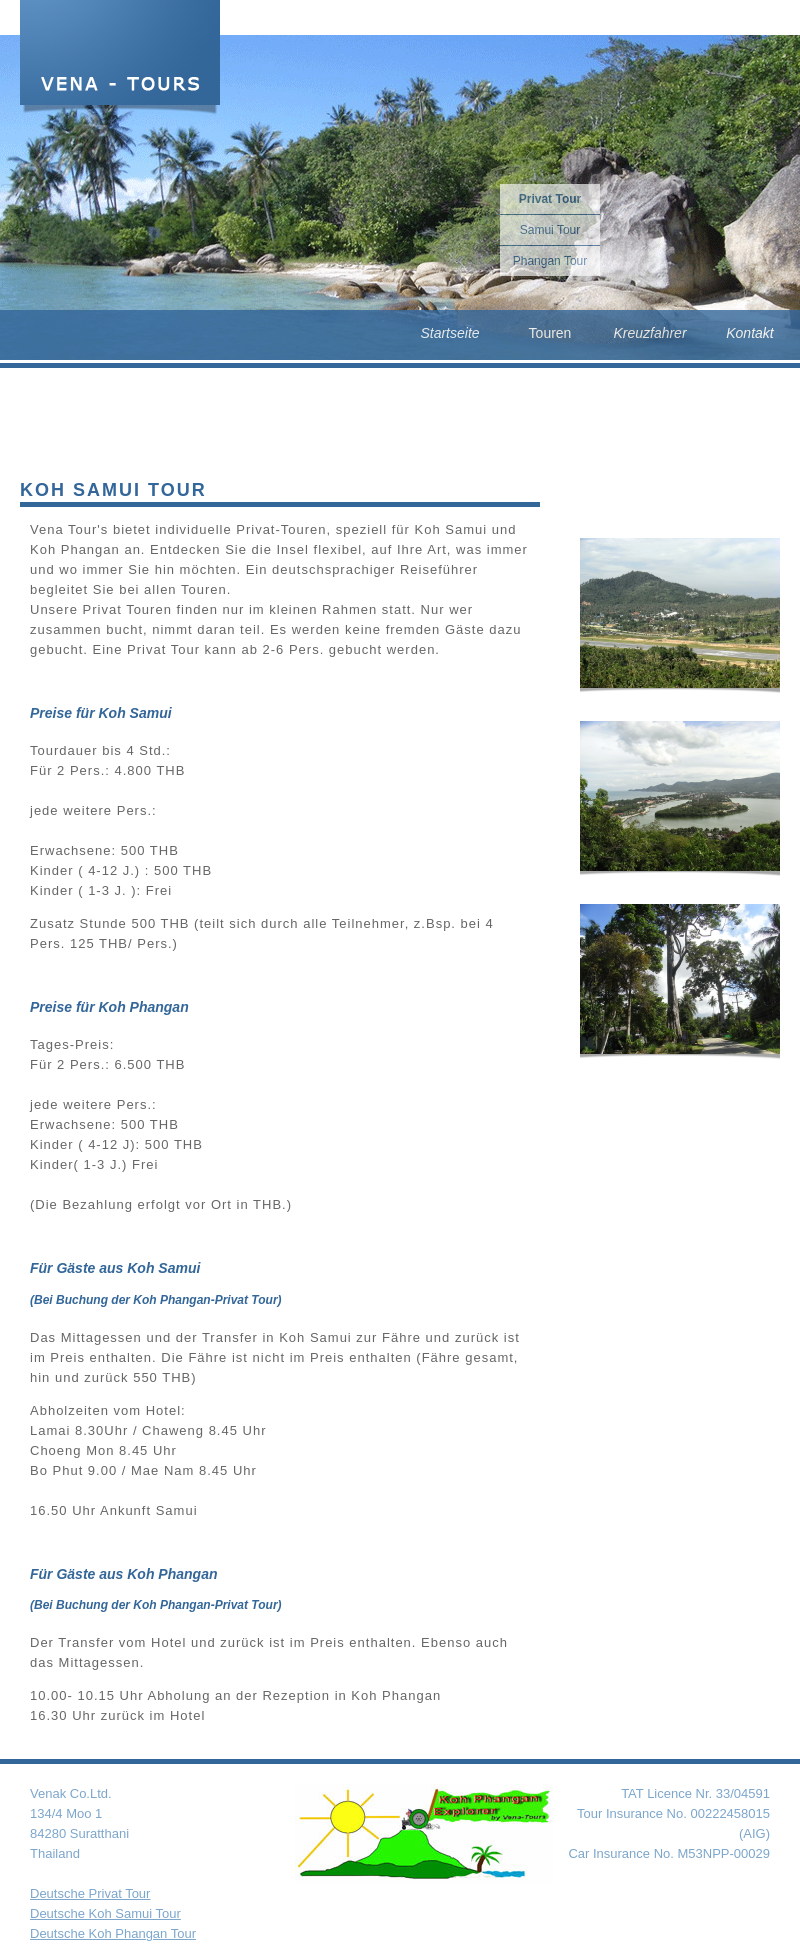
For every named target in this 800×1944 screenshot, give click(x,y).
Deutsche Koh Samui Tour (105, 1913)
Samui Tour (550, 230)
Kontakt (749, 333)
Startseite (449, 333)
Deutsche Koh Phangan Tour (113, 1933)
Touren (550, 333)
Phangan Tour (550, 261)
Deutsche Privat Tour (90, 1893)
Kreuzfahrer (649, 333)
